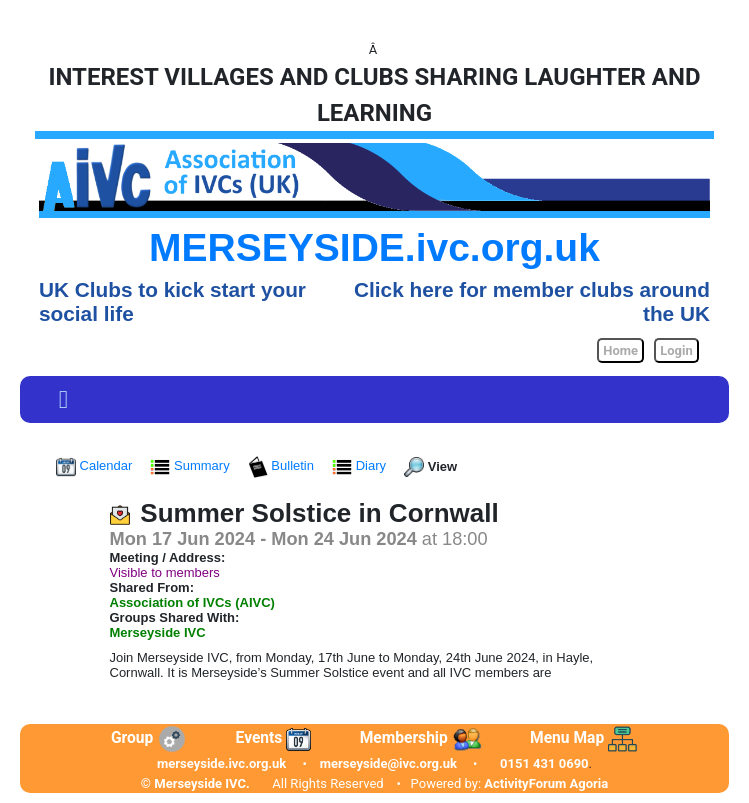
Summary (191, 465)
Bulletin (283, 465)
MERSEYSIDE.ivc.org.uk (374, 247)
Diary (361, 465)
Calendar (96, 465)
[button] (63, 399)
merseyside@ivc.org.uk (388, 763)
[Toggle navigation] (63, 400)
